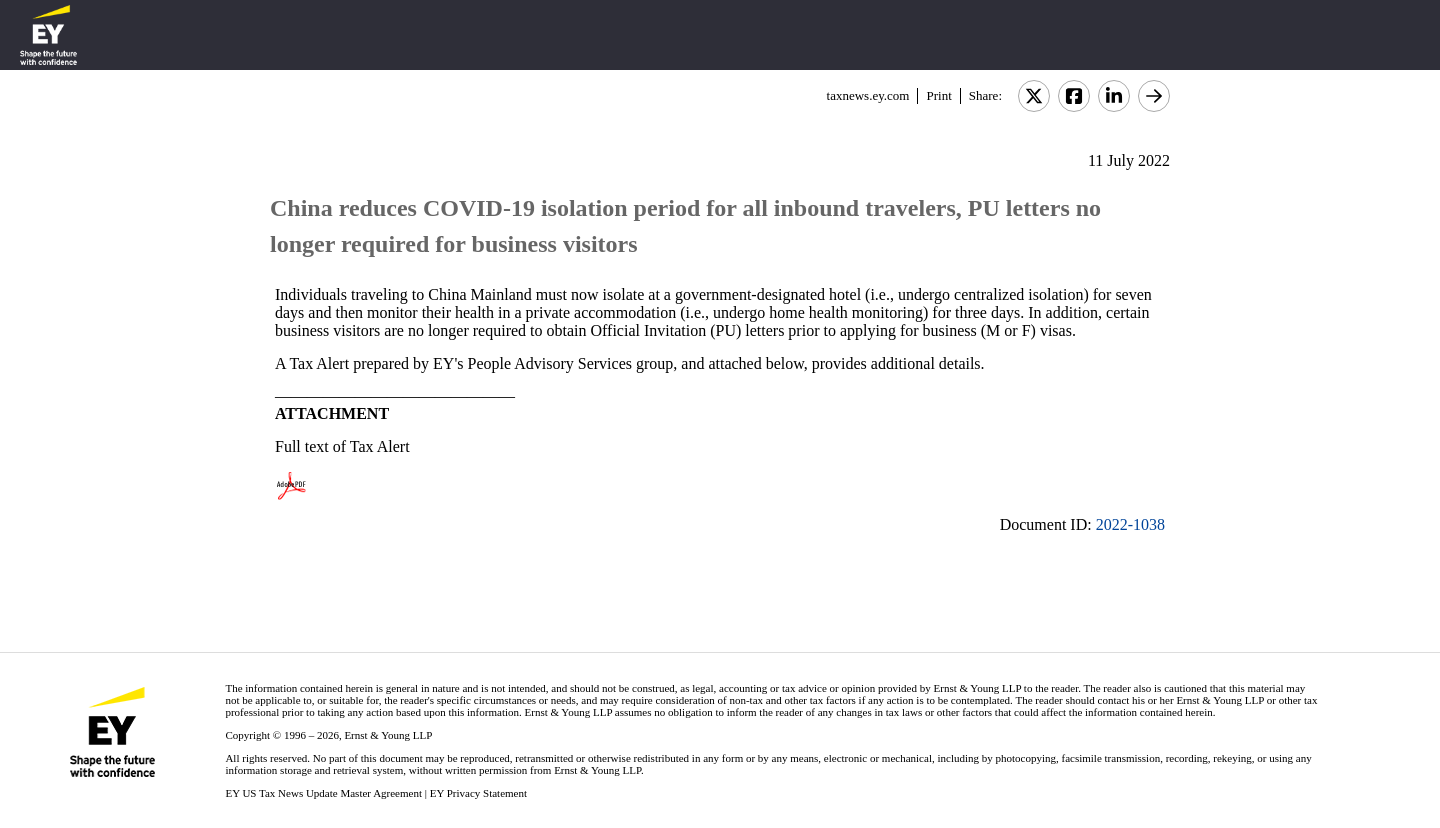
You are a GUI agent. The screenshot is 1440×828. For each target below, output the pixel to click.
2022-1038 (1130, 524)
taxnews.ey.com (868, 95)
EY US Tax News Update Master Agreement (323, 793)
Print (938, 95)
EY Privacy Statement (478, 793)
